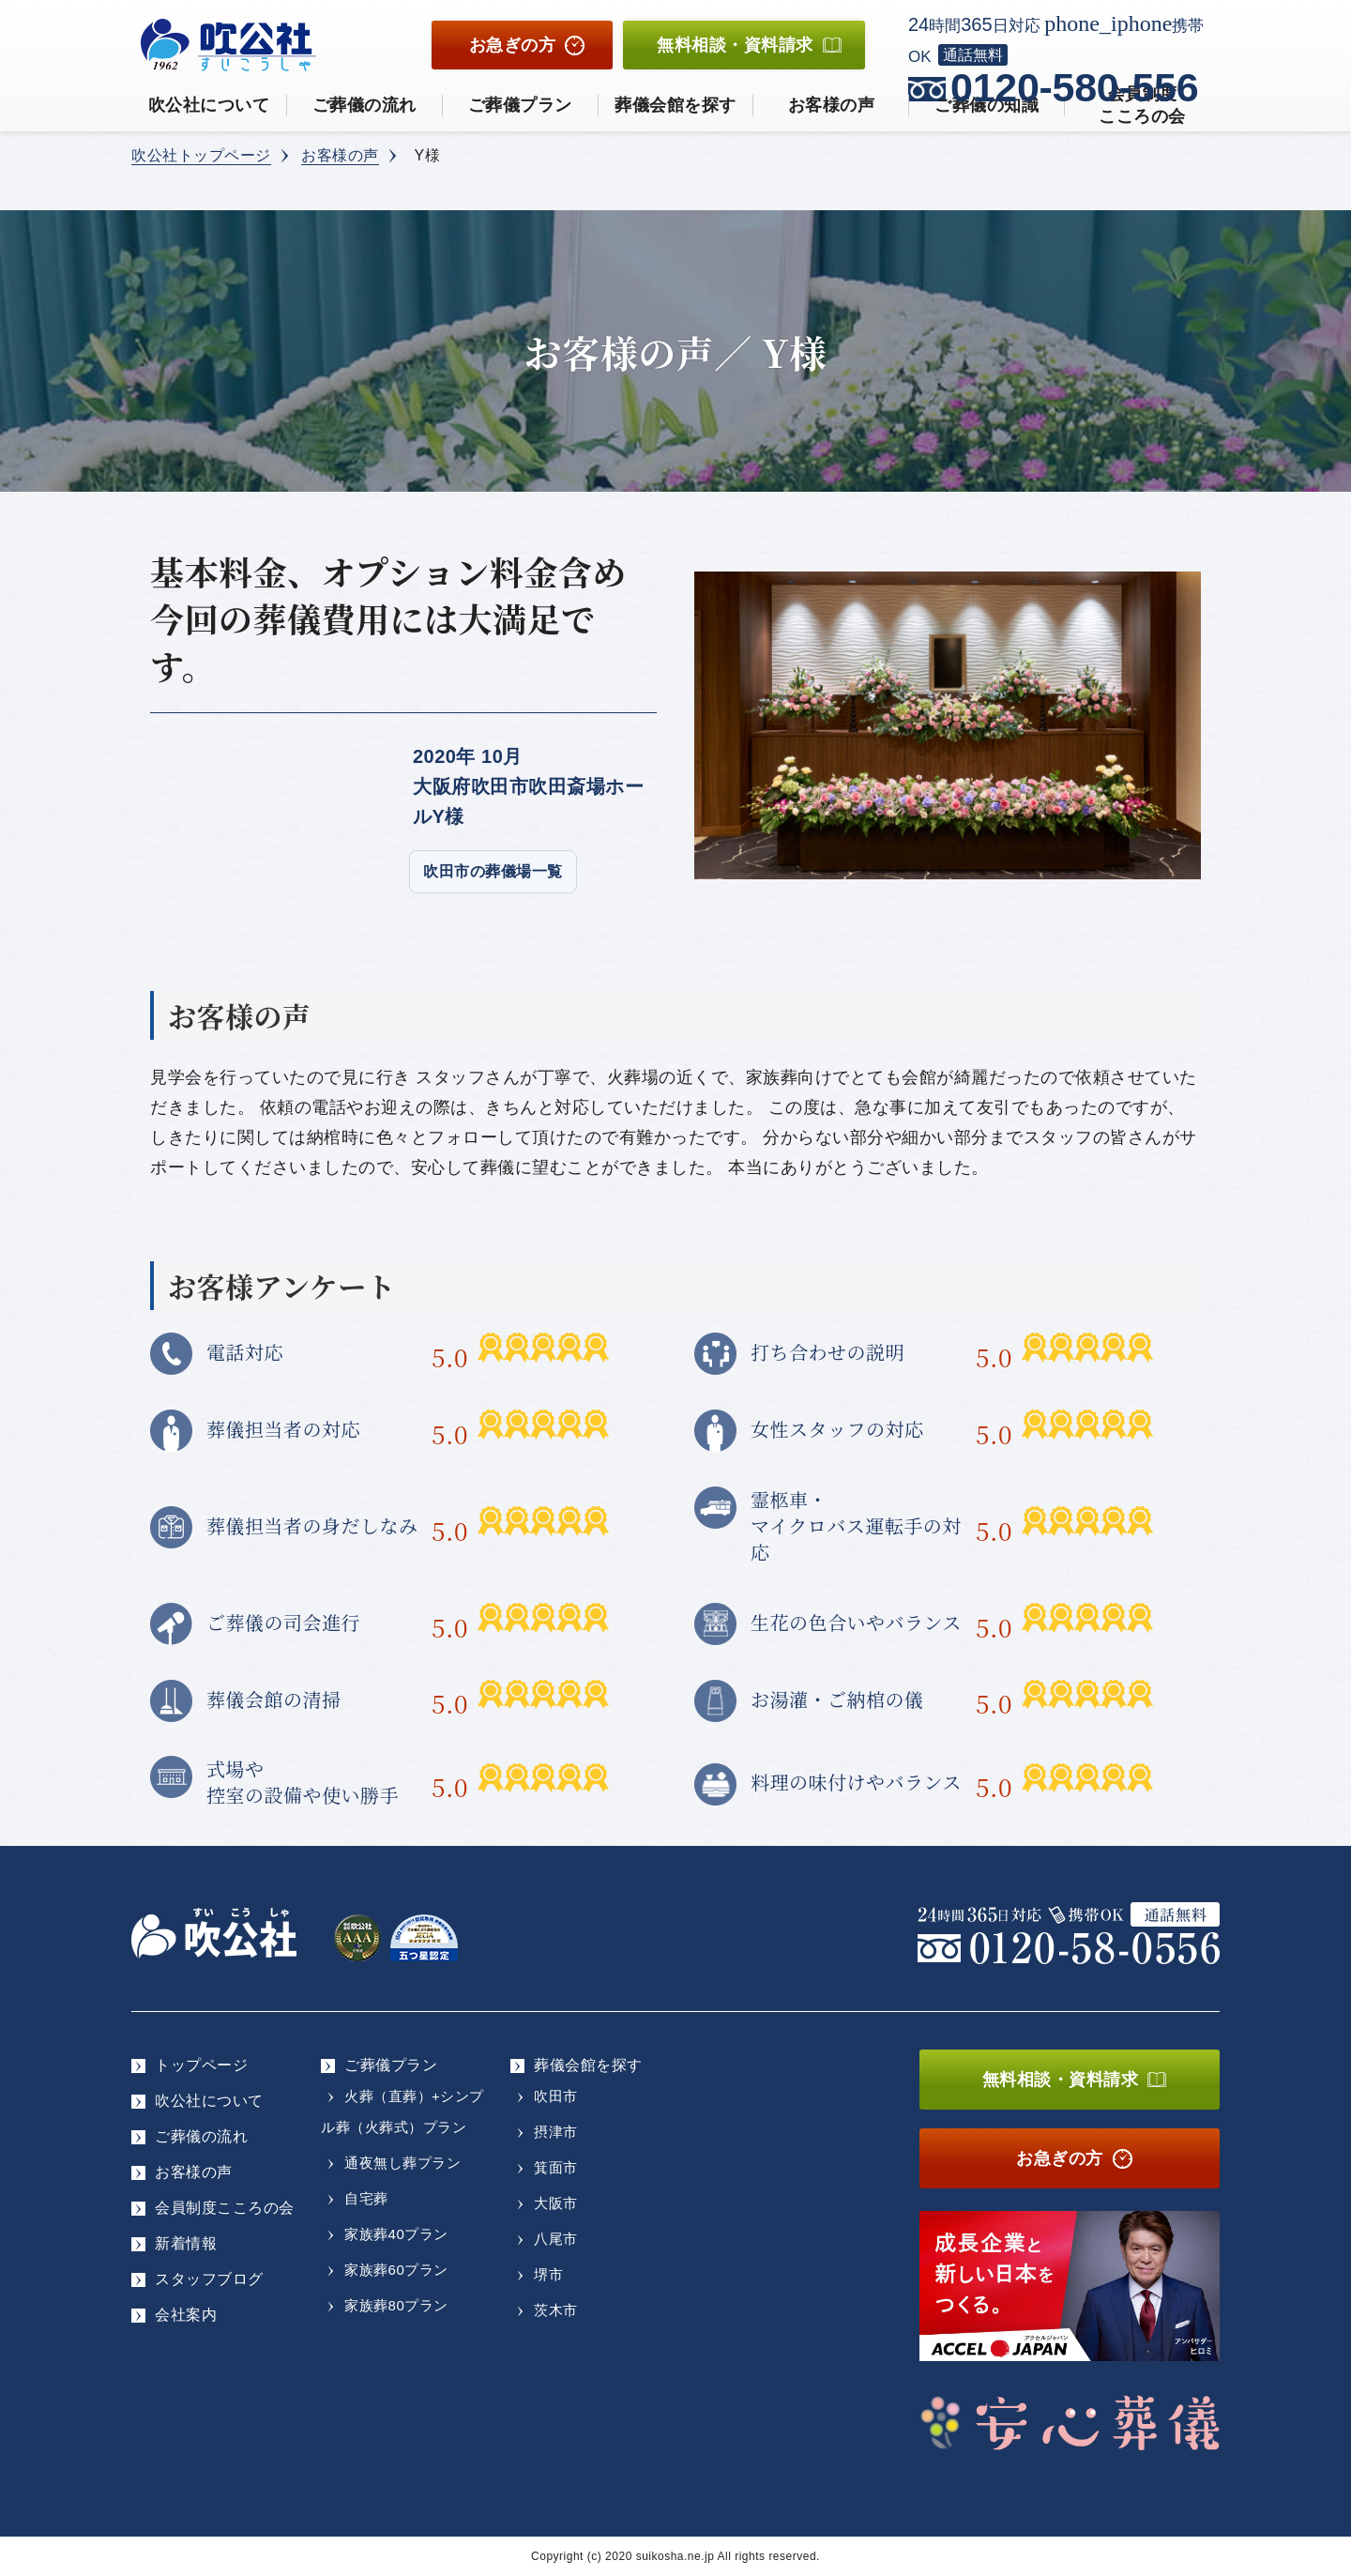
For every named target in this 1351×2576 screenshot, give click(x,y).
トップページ (201, 2065)
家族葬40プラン (396, 2234)
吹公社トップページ (201, 155)
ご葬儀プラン (520, 105)
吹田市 (556, 2096)
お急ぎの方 (512, 45)
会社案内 (186, 2315)
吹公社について (209, 105)
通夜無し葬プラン (402, 2163)
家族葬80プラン (396, 2305)
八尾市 (556, 2239)
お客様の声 (831, 105)
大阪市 (556, 2203)
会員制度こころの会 (225, 2208)
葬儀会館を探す (675, 105)
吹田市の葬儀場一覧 (493, 871)
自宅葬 (366, 2198)
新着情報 (186, 2243)
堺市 (548, 2274)
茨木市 (556, 2310)
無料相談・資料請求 (1060, 2079)
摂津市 (556, 2132)
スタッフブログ (209, 2279)
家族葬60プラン (396, 2270)
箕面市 (556, 2167)
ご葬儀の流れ (364, 105)
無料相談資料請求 (735, 45)
